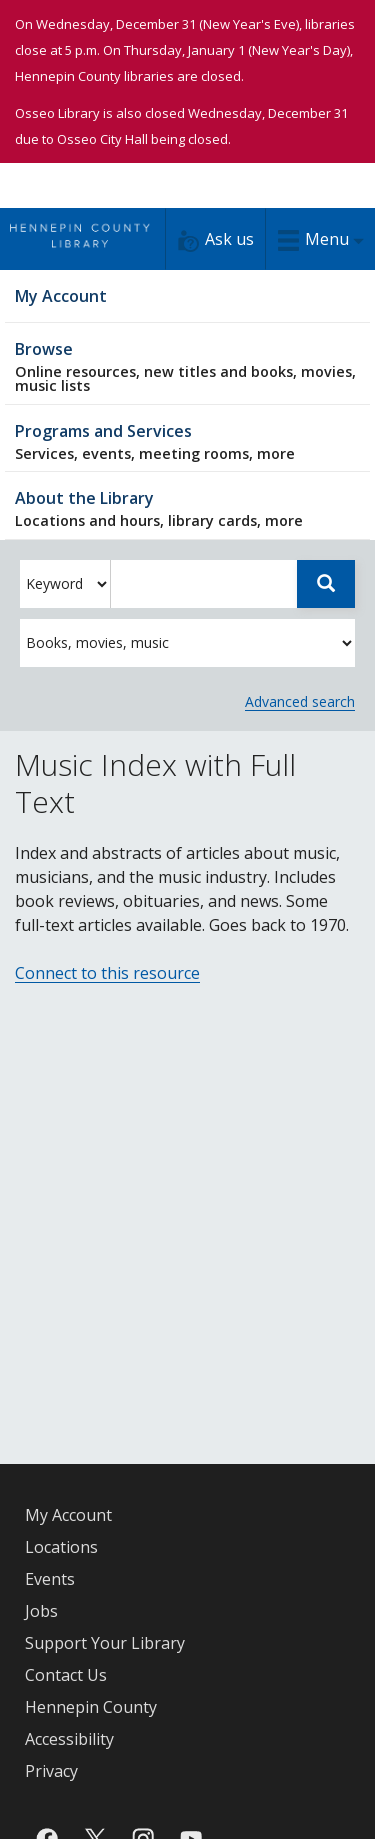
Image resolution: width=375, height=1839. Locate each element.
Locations (61, 1547)
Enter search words (110, 560)
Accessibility (69, 1739)
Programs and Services (187, 441)
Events (50, 1579)
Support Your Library (105, 1643)
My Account (68, 1515)
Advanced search (300, 701)
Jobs (41, 1611)
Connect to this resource (107, 973)
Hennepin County (91, 1707)
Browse (187, 366)
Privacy (51, 1771)
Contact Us (66, 1675)
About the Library (187, 508)
